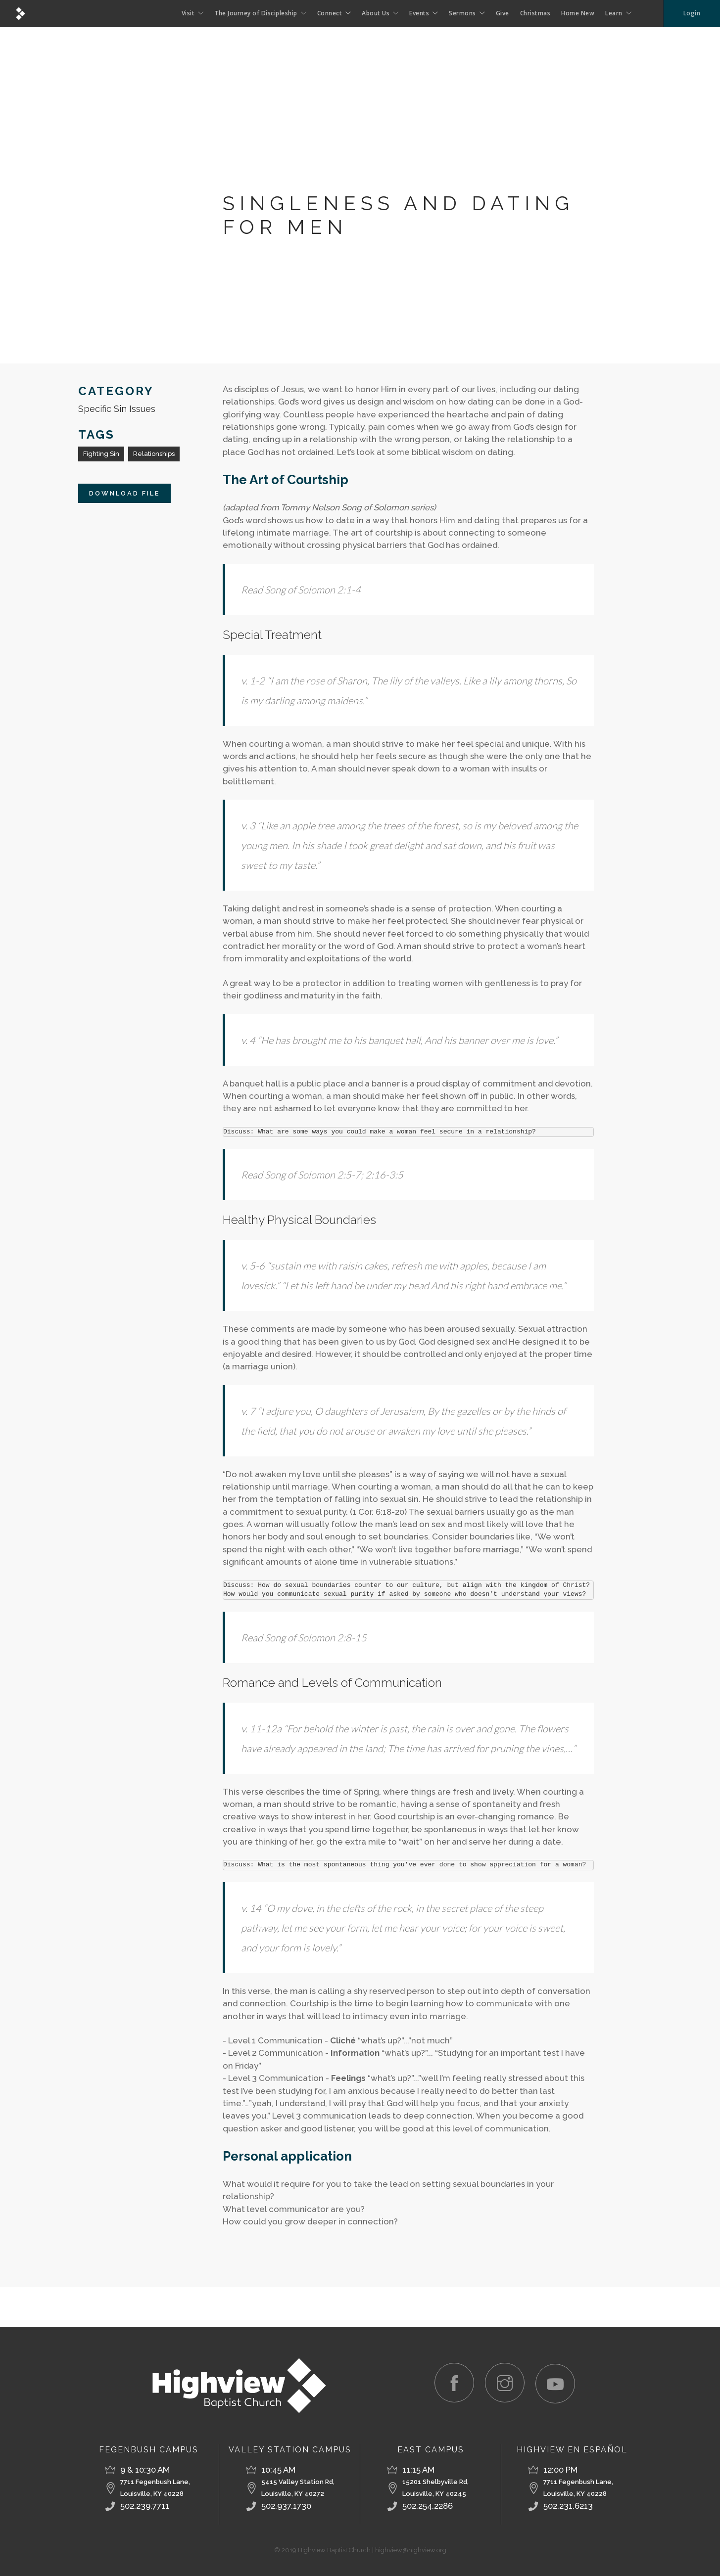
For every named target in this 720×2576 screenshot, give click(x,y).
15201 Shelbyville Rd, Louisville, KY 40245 (435, 2487)
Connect (329, 13)
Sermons (462, 13)
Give (502, 13)
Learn (614, 13)
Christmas (535, 13)
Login (692, 13)
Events (419, 13)
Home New (577, 13)
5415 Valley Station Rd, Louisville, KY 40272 (298, 2487)
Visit (188, 13)
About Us (375, 13)
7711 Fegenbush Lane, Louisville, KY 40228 (578, 2487)
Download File (124, 493)
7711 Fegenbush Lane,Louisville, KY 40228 (155, 2487)
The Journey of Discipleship (255, 13)
